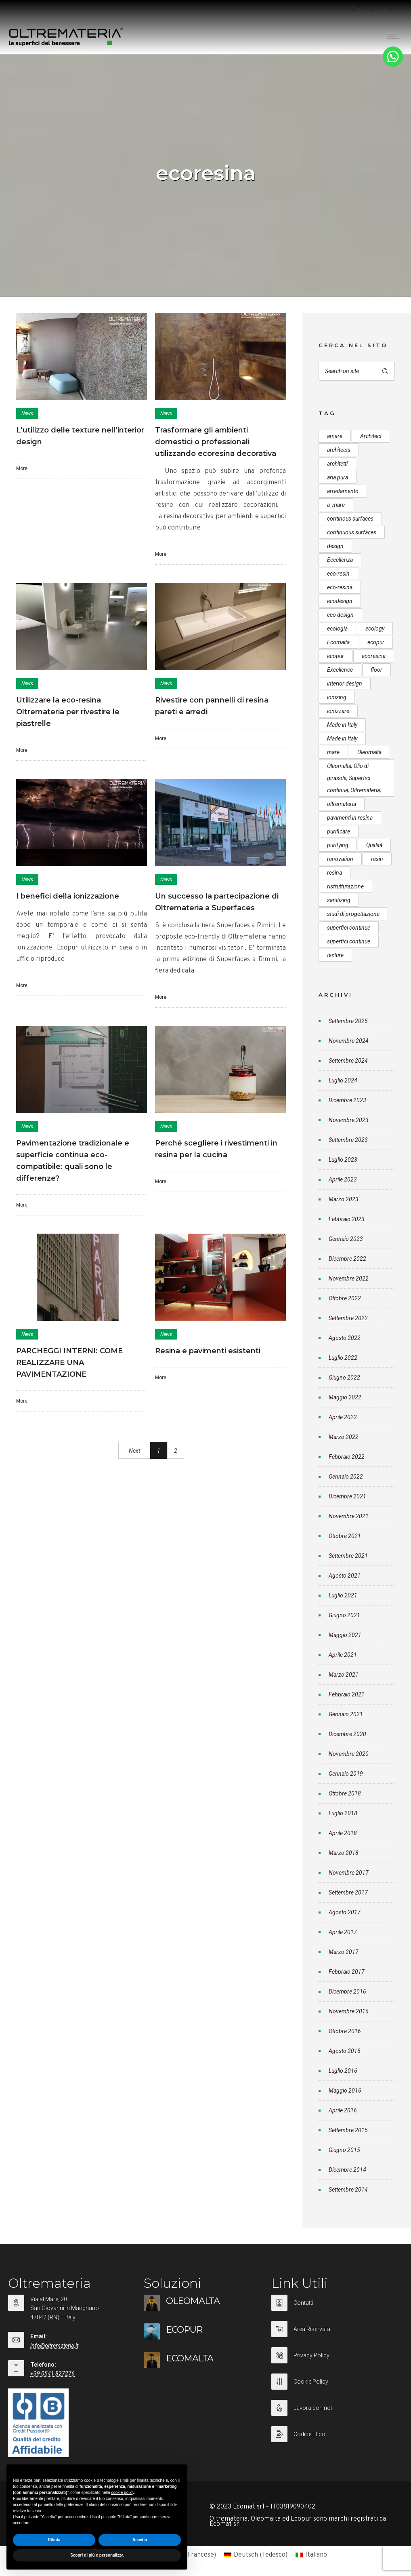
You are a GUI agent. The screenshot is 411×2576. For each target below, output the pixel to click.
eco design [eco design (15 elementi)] (340, 615)
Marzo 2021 (344, 1674)
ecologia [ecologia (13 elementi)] (337, 628)
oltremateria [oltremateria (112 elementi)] (341, 804)
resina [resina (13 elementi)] (334, 872)
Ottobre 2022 (345, 1298)
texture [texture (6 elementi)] (335, 955)
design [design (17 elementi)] (335, 546)
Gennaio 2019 (346, 1773)
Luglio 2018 (343, 1813)
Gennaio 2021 (346, 1714)
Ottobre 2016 (345, 2031)
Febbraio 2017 (347, 1971)
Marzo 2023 (344, 1199)
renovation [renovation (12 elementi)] (340, 859)
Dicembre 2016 (347, 1991)
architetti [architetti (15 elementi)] (337, 463)
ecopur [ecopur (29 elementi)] (375, 642)
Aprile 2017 (343, 1932)
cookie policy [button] (122, 2492)
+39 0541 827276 (52, 2373)
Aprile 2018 (343, 1833)
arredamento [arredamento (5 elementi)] (343, 491)
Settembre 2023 (348, 1140)
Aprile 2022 (343, 1417)
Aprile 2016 (343, 2110)
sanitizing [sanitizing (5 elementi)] (338, 900)
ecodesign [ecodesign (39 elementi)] (339, 601)
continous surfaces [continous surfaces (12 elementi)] (350, 518)
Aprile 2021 (343, 1655)
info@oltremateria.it (54, 2345)
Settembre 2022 (348, 1318)
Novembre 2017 (349, 1872)
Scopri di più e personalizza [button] (97, 2555)
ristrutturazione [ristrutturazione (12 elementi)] (345, 886)
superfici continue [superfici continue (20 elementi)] (348, 941)
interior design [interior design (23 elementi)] (344, 683)
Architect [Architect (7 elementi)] (371, 436)
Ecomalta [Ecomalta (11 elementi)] (338, 642)
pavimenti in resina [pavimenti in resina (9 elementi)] (350, 817)
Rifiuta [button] (54, 2540)
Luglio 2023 (343, 1159)
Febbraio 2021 (347, 1694)
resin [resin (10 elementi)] (377, 859)
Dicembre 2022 (347, 1258)
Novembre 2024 (349, 1041)
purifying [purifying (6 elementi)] (337, 845)
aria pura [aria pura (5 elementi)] (337, 477)
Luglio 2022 (343, 1357)
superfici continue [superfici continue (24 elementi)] (348, 927)
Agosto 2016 (345, 2051)
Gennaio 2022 (346, 1476)
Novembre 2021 (349, 1516)
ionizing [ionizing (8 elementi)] (336, 697)
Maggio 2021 (345, 1635)
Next (134, 1450)
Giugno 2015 (344, 2150)
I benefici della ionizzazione (67, 896)
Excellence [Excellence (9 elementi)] (340, 670)
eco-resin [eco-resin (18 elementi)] (338, 573)
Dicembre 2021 (347, 1496)
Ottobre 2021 (345, 1536)
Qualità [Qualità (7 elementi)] (374, 845)
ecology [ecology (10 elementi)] (374, 628)
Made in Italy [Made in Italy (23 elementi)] (342, 738)
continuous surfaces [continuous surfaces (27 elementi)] (351, 532)
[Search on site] (357, 371)
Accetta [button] (139, 2540)
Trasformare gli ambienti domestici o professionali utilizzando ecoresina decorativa (215, 442)
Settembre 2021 (348, 1556)
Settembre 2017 (348, 1892)
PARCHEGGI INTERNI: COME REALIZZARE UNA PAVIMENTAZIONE (69, 1362)
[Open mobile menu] (395, 36)
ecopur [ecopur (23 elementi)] (335, 656)
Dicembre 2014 (347, 2170)
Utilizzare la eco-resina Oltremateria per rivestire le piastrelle (68, 712)
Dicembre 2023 (347, 1100)
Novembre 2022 (349, 1278)
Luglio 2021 (343, 1595)
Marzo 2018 (344, 1853)
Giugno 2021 (344, 1615)
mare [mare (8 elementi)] (333, 752)
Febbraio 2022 (347, 1457)
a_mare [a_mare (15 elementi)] (336, 505)
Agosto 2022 (345, 1338)
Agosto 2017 (345, 1912)
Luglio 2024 (343, 1080)
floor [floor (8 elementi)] (376, 670)
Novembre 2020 (349, 1754)
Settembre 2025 (348, 1021)
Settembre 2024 (348, 1060)
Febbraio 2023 (347, 1219)
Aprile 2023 (343, 1179)
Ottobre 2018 (345, 1793)
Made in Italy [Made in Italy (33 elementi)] (342, 725)
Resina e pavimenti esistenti (207, 1350)
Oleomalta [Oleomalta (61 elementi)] (369, 752)
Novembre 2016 (349, 2011)
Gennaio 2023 (346, 1239)
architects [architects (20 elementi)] (338, 450)
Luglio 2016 (343, 2071)
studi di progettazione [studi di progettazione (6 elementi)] (353, 914)
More (21, 468)
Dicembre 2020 (347, 1734)
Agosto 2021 (345, 1575)
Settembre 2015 (348, 2130)
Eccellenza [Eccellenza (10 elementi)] (340, 560)
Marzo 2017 (344, 1952)
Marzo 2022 (344, 1437)
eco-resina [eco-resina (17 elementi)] (339, 587)
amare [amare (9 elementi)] (334, 436)
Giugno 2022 (344, 1377)
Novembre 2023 (349, 1120)
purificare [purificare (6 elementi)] (338, 831)
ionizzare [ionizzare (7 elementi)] (338, 711)
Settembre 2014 (348, 2189)
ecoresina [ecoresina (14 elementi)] (374, 656)
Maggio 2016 (345, 2090)
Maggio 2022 (345, 1397)
